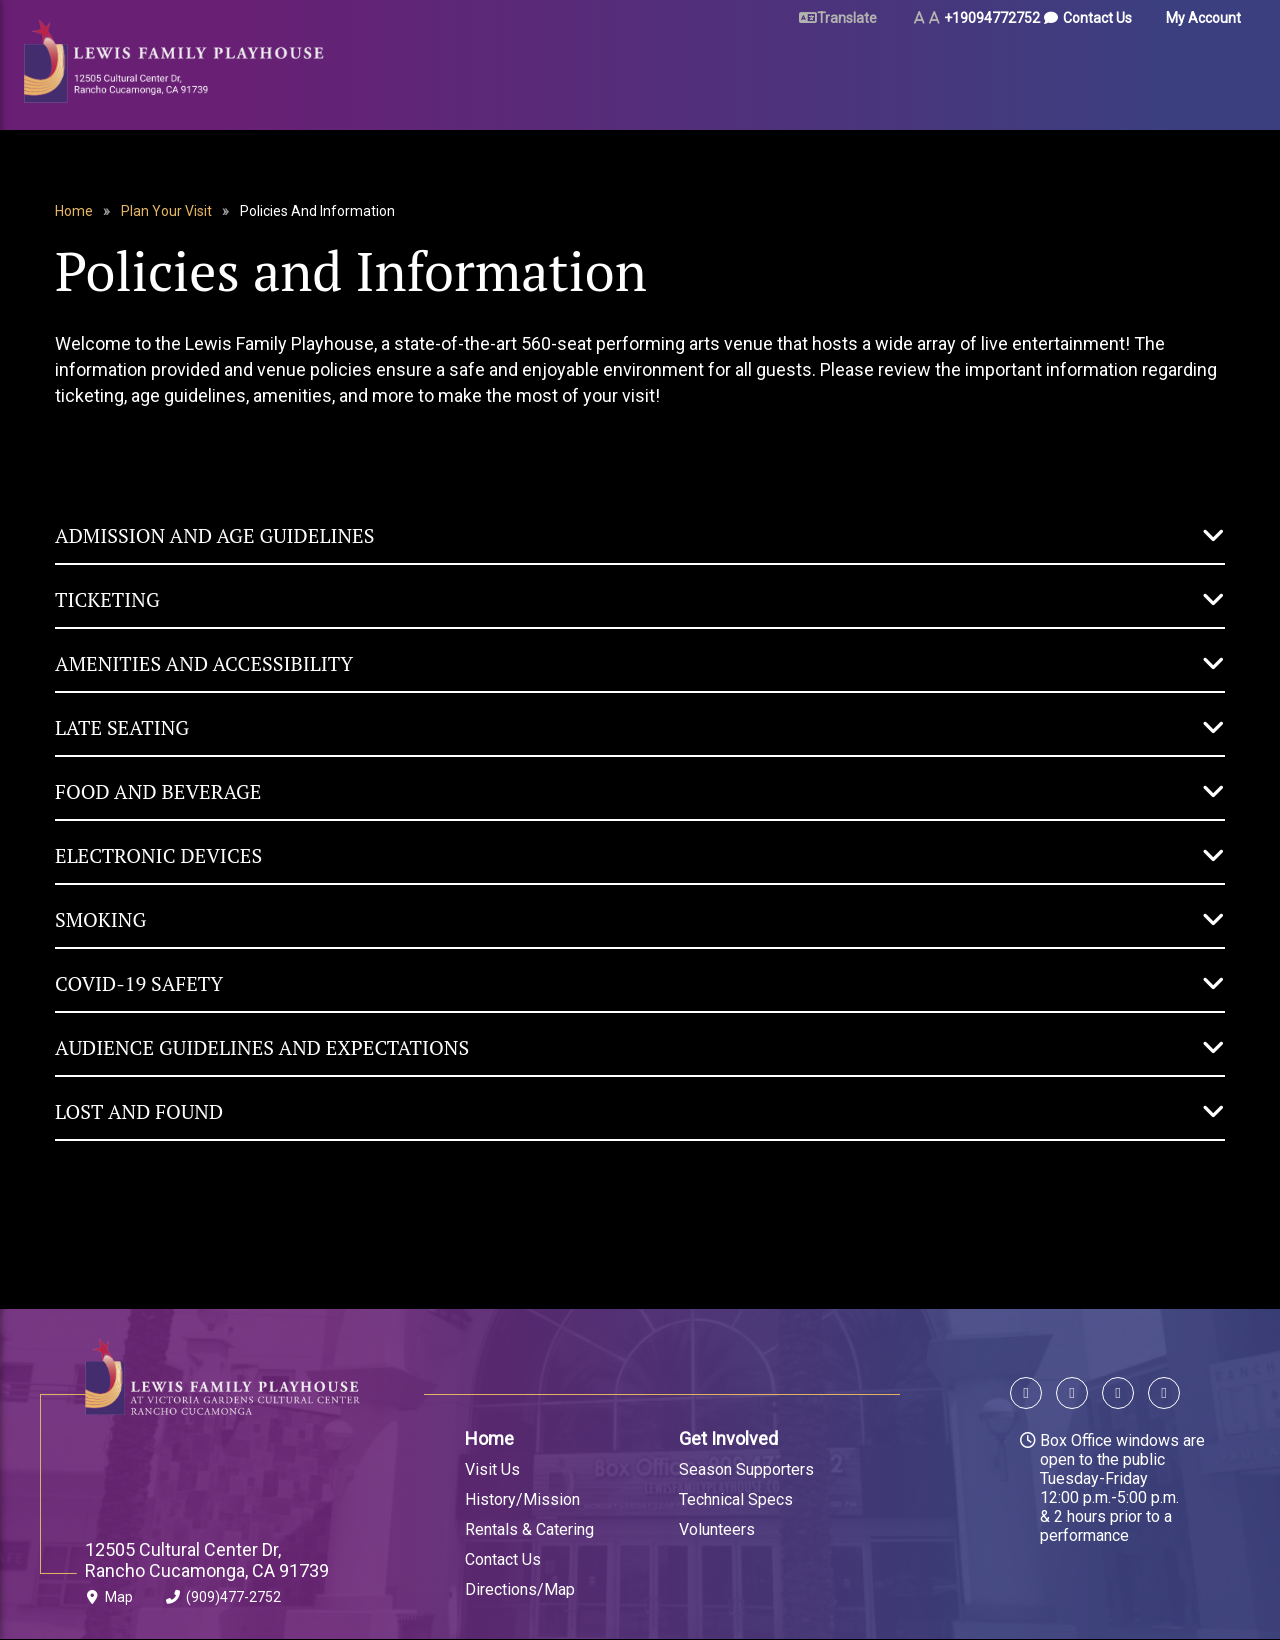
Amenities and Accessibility (204, 663)
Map (109, 1601)
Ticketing (107, 599)
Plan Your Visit (612, 71)
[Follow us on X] (1072, 1395)
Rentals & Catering (529, 1529)
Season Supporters (746, 1469)
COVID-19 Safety (139, 983)
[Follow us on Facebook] (1029, 1395)
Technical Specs (736, 1499)
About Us (1049, 72)
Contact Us (1097, 18)
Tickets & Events (459, 72)
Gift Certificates (1178, 72)
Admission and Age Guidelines (214, 535)
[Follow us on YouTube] (1160, 1395)
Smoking (100, 919)
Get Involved (728, 1438)
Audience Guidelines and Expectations (262, 1047)
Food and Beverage (158, 791)
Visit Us (492, 1469)
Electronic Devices (158, 855)
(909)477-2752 (223, 1601)
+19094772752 (992, 18)
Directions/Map (520, 1589)
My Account (1203, 18)
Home (74, 211)
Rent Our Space (760, 72)
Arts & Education (917, 72)
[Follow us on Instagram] (1118, 1395)
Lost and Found (139, 1111)
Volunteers (717, 1529)
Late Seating (122, 727)
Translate (847, 18)
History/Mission (522, 1499)
